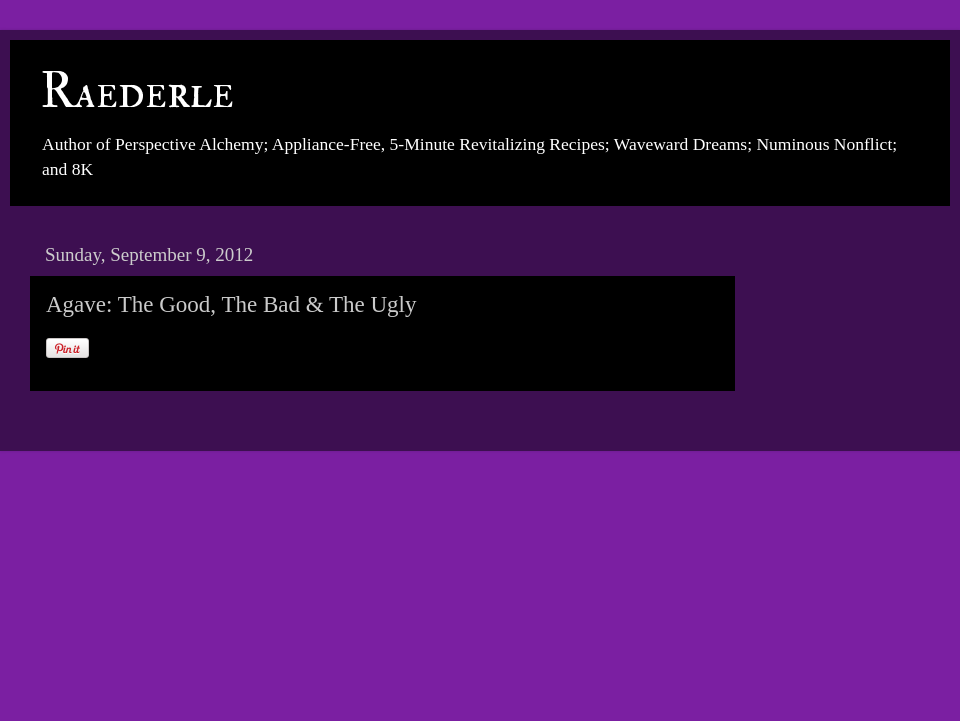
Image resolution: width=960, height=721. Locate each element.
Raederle (137, 92)
